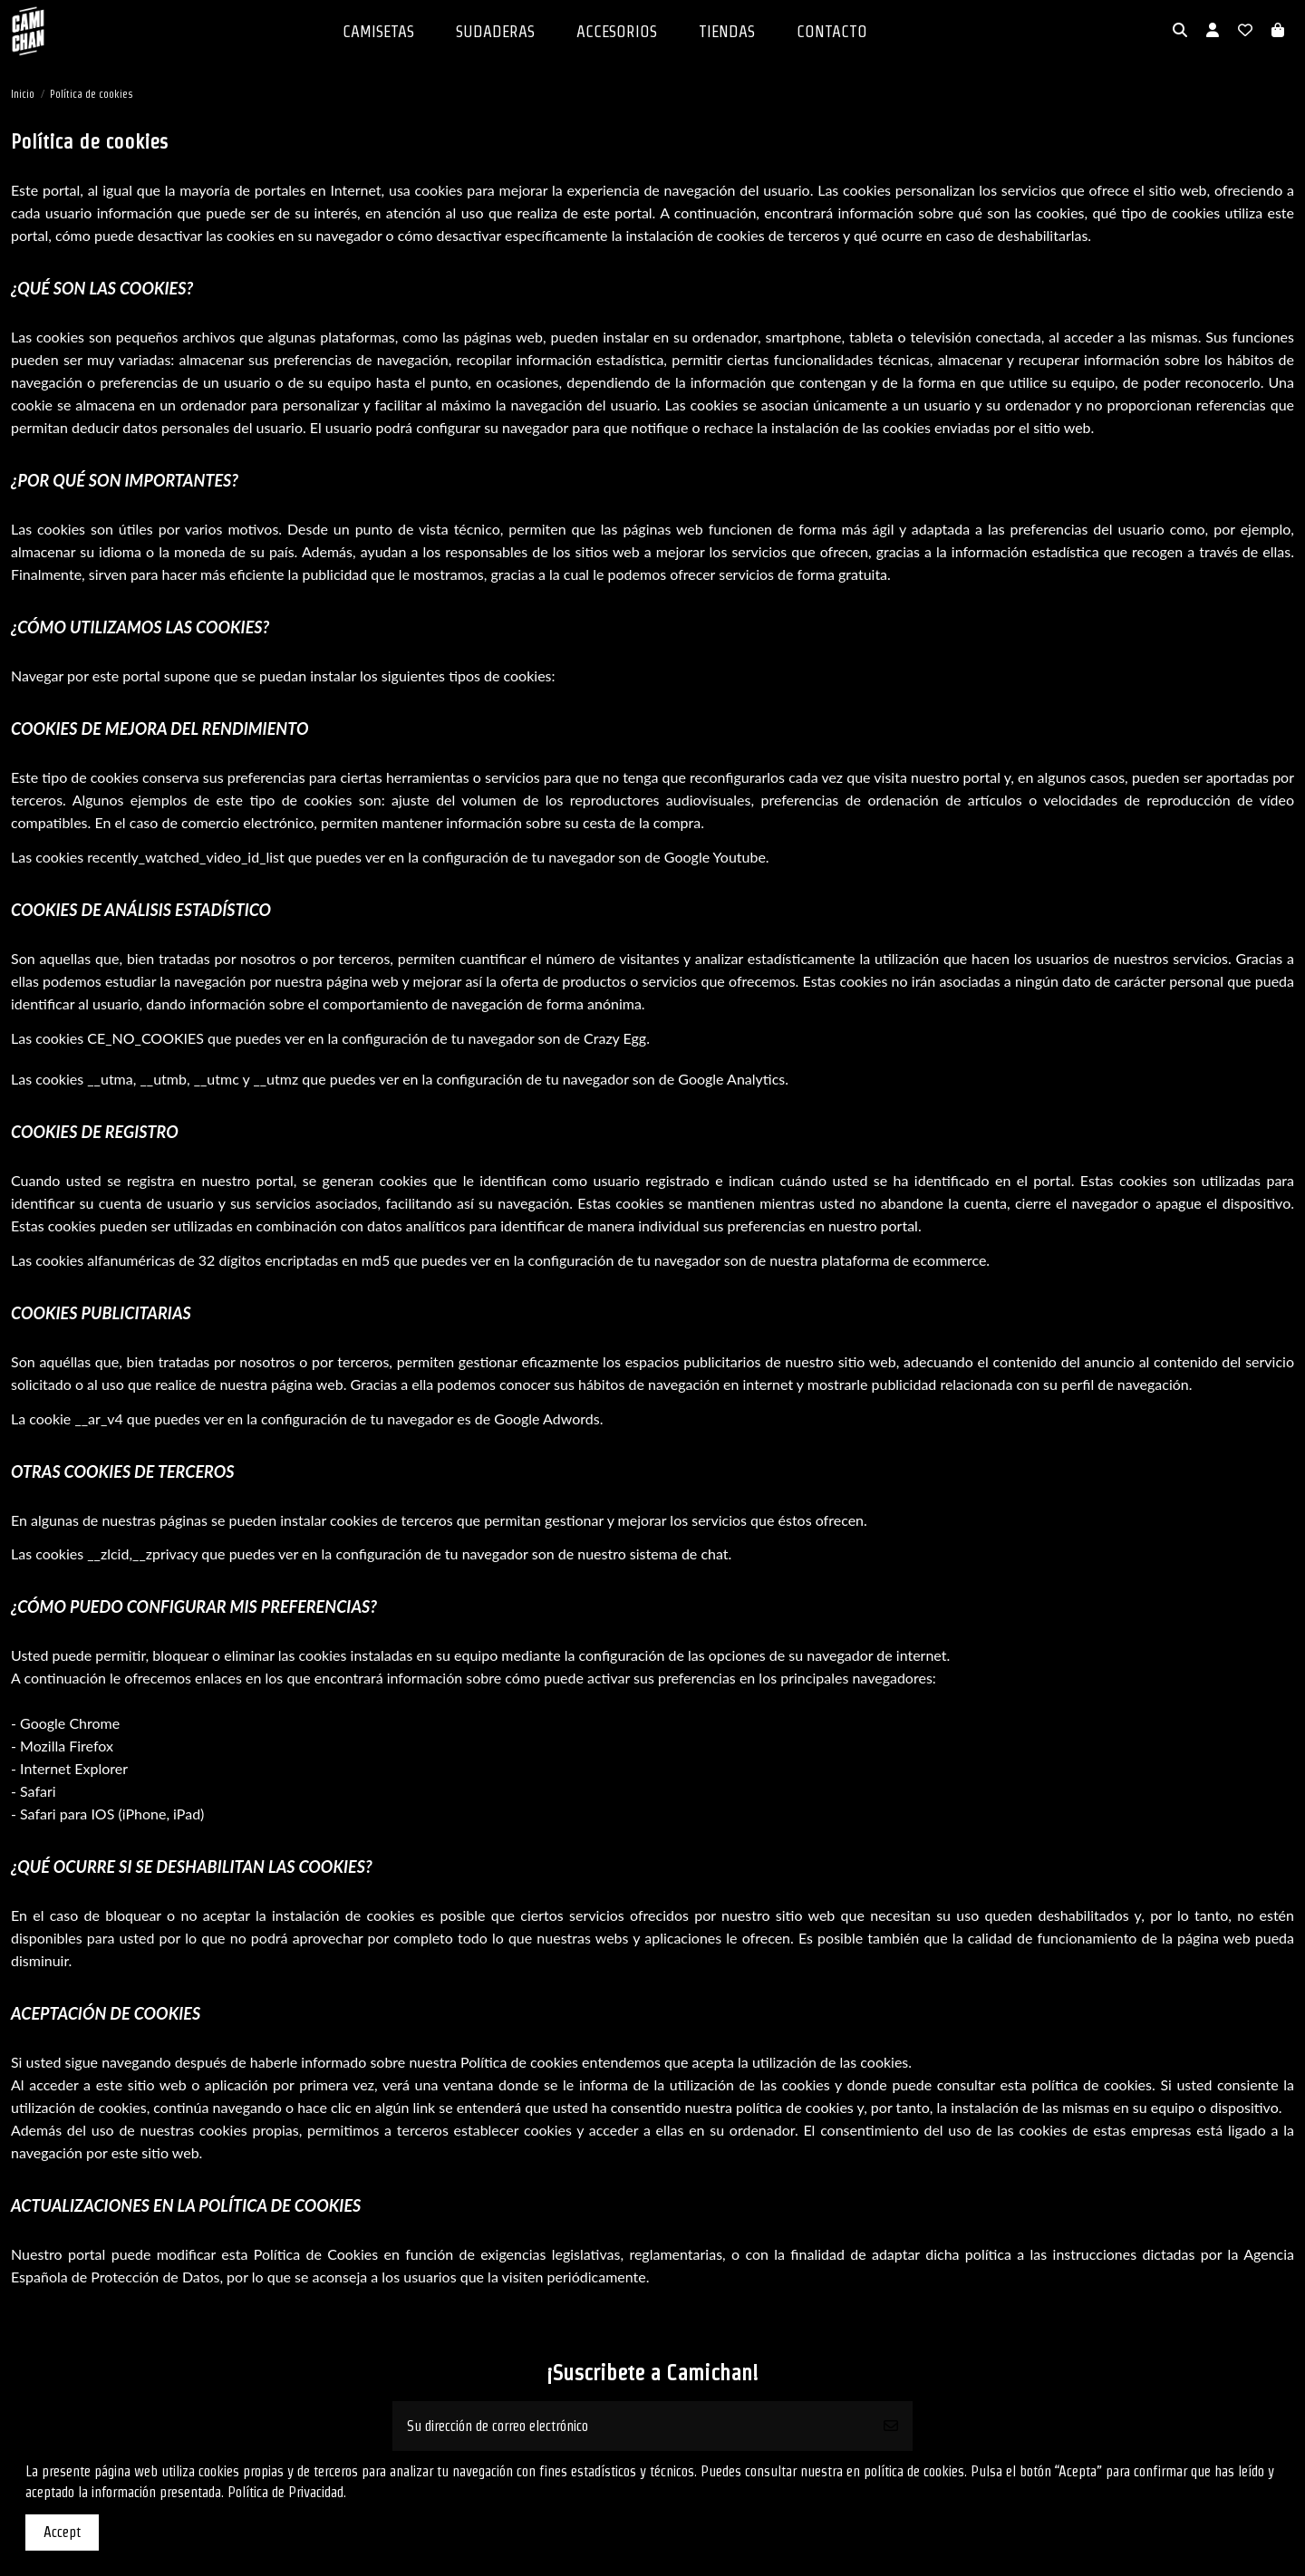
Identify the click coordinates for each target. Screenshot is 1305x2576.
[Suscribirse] (891, 2426)
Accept (62, 2532)
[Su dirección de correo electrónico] (631, 2426)
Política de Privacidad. (286, 2492)
